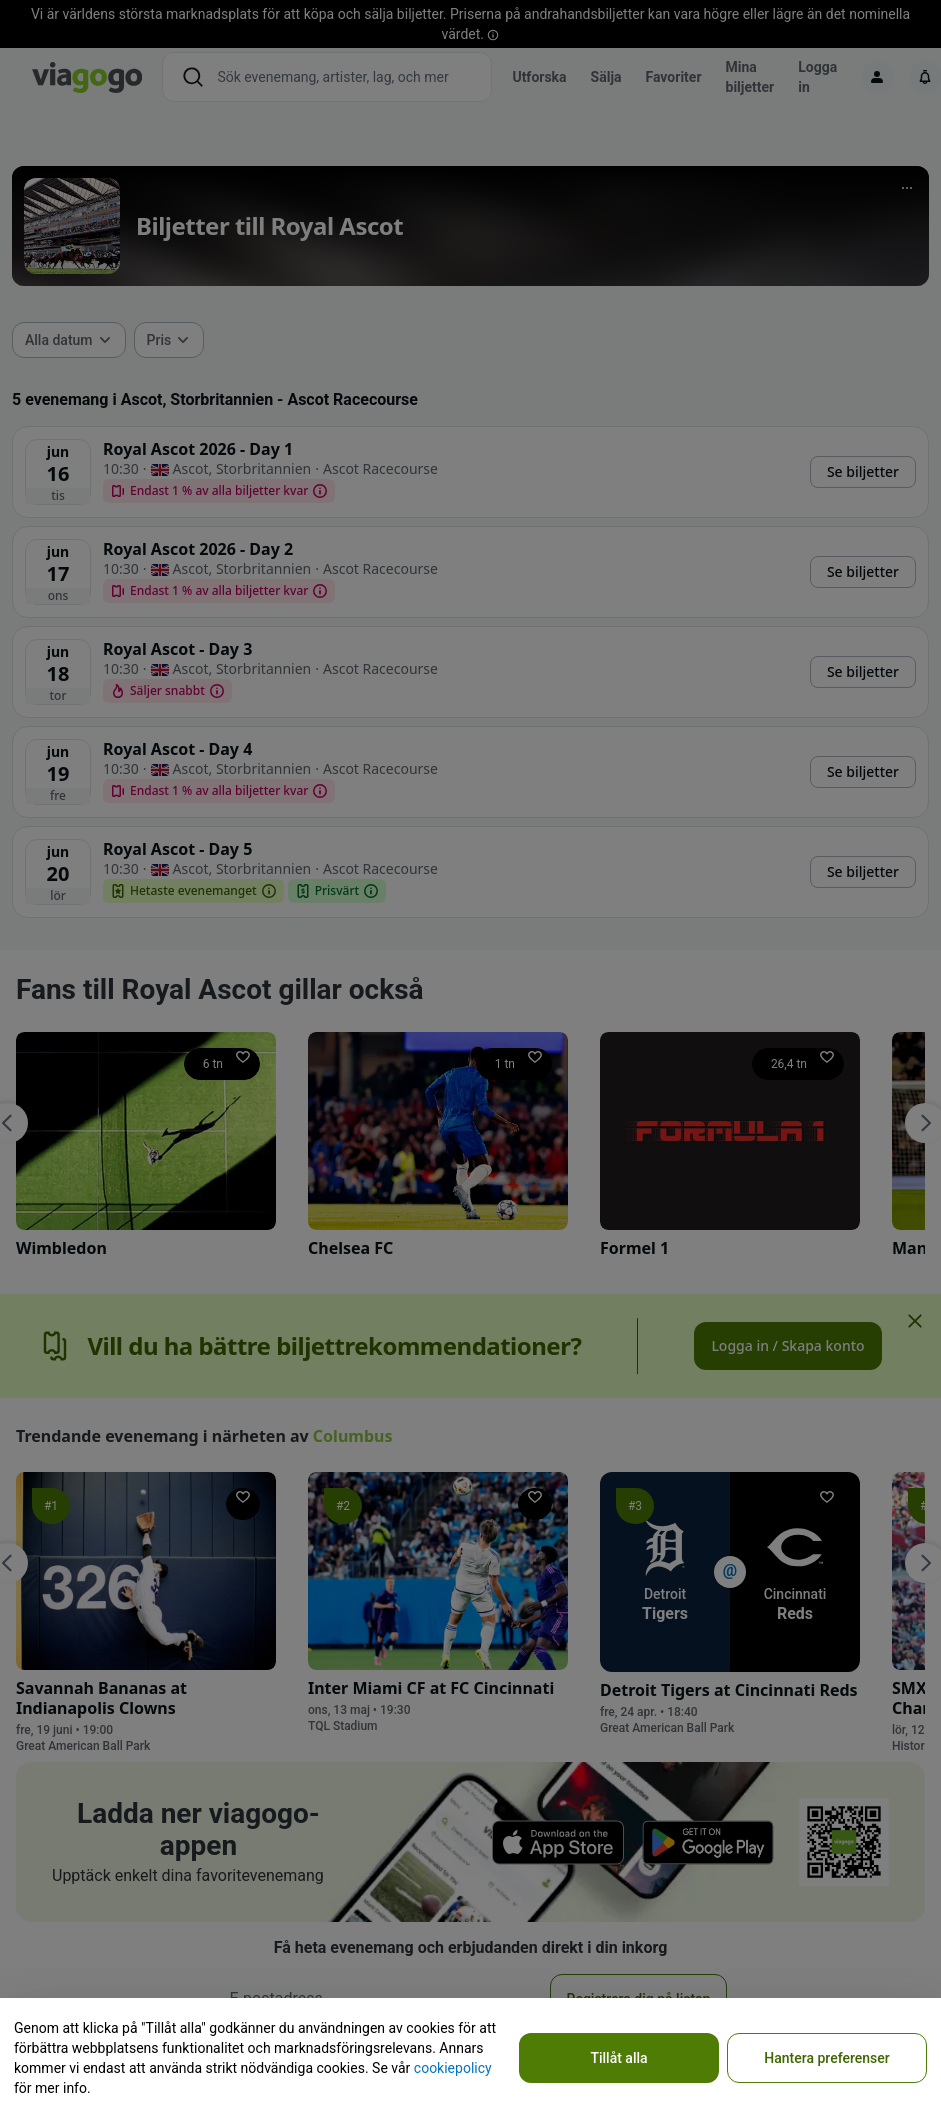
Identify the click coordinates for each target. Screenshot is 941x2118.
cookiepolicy (453, 2068)
